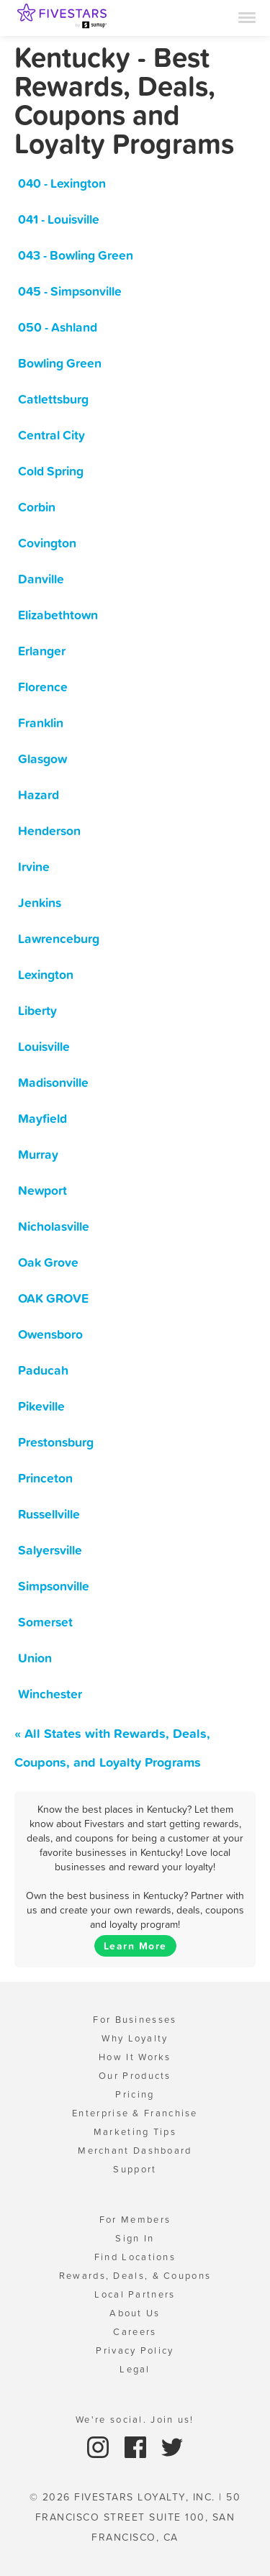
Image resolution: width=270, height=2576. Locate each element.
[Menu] (247, 16)
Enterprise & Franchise (135, 2113)
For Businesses (134, 2019)
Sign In (134, 2238)
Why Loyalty (135, 2038)
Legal (135, 2369)
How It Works (135, 2057)
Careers (134, 2332)
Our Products (135, 2076)
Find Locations (135, 2257)
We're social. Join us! (135, 2419)
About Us (134, 2313)
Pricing (134, 2094)
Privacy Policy (135, 2350)
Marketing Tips (135, 2132)
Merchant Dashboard (135, 2150)
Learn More (135, 1946)
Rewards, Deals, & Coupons (135, 2276)
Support (134, 2169)
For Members (135, 2219)
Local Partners (134, 2294)
